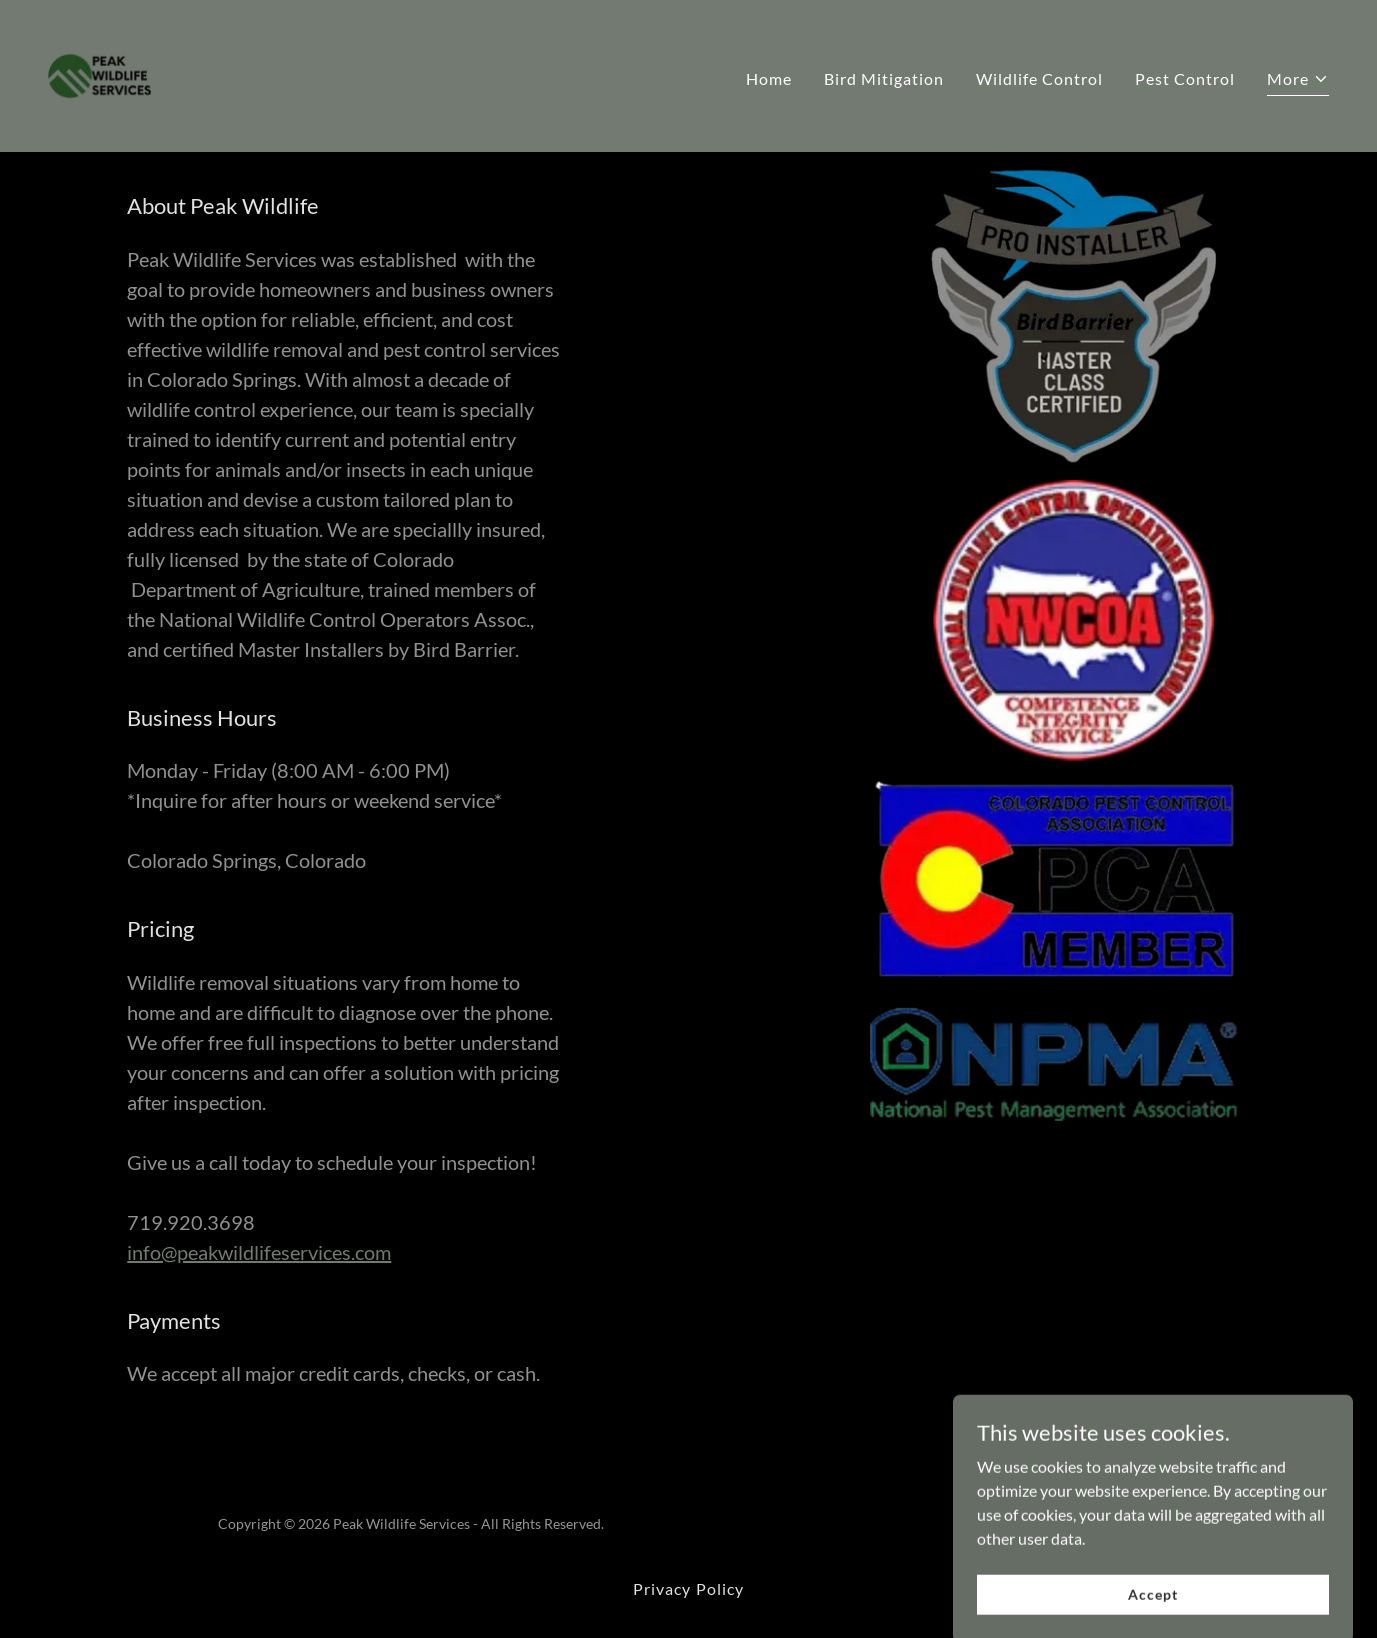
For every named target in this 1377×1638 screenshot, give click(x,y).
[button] (1298, 81)
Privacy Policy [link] (688, 1588)
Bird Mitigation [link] (884, 78)
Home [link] (769, 78)
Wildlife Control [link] (1039, 78)
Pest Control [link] (1185, 78)
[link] (100, 73)
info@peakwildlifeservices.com (259, 1252)
